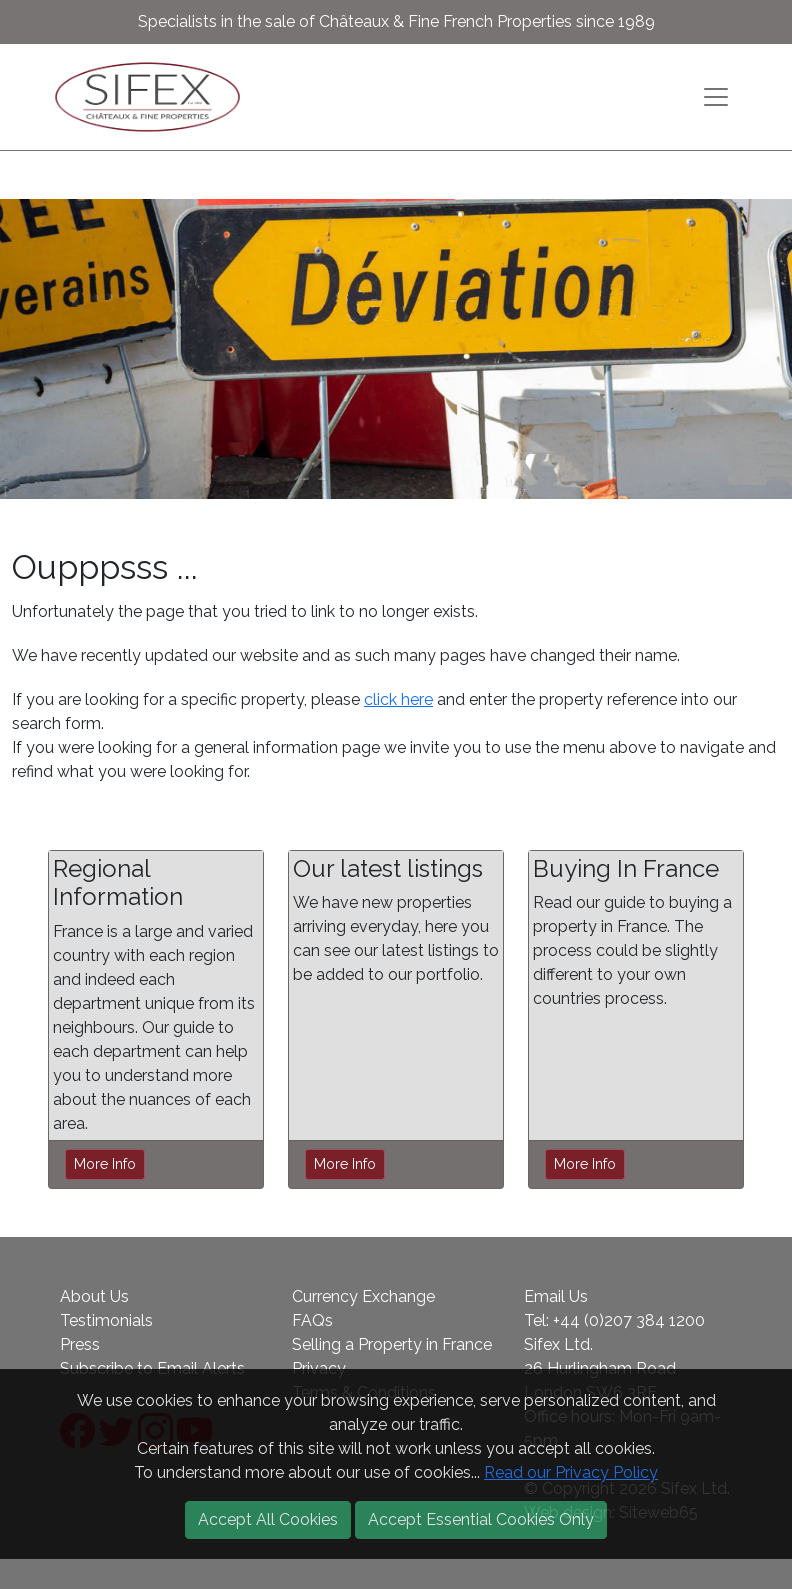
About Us (94, 1296)
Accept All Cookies (268, 1519)
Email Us (556, 1296)
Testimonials (106, 1320)
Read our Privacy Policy (571, 1472)
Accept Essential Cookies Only (481, 1519)
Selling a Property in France (392, 1344)
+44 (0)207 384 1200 (629, 1320)
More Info (105, 1164)
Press (80, 1344)
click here (398, 699)
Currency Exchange (363, 1296)
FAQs (312, 1320)
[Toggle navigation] (716, 97)
